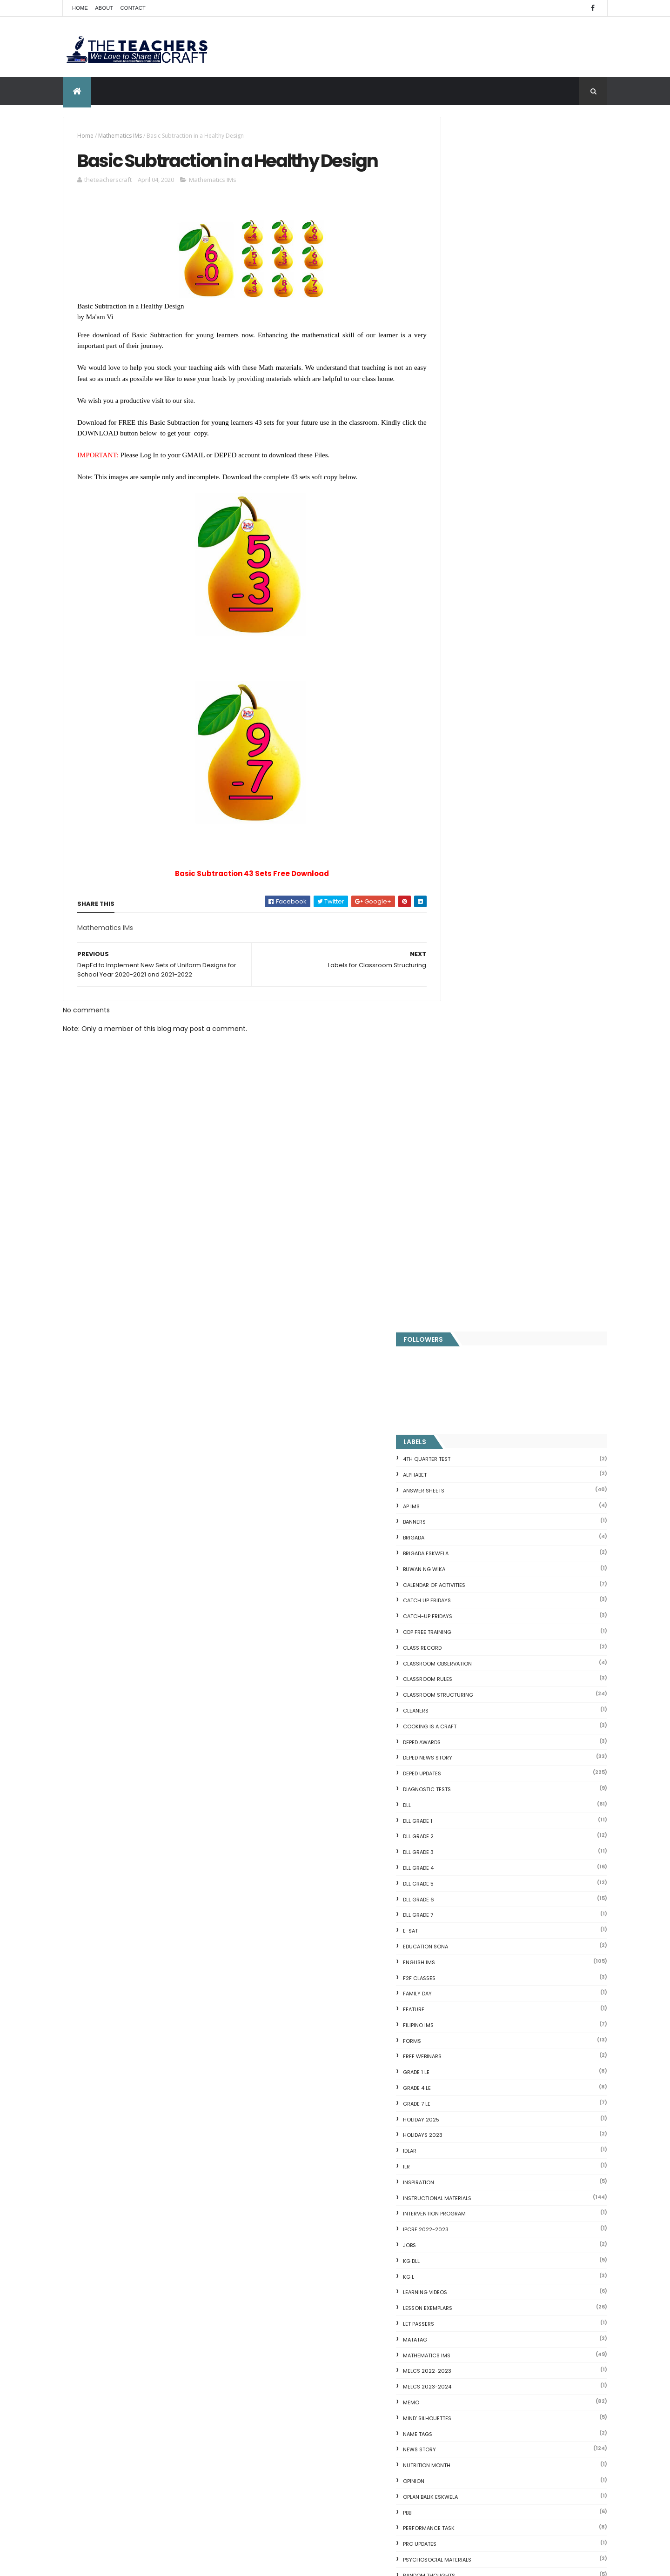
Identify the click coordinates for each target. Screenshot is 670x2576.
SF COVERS (459, 1502)
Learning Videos (467, 1078)
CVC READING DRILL (463, 2308)
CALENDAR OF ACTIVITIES (476, 370)
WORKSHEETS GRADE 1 (473, 1722)
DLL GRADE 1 (460, 606)
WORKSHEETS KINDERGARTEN (482, 1816)
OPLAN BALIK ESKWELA (472, 1282)
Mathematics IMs (120, 136)
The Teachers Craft (473, 2021)
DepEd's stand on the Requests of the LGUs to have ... (519, 2215)
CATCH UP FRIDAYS (469, 386)
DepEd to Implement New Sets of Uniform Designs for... (514, 2271)
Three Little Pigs (458, 2401)
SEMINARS (458, 1487)
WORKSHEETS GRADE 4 (473, 1769)
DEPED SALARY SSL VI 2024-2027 (530, 1924)
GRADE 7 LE (459, 889)
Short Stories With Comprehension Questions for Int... (519, 2236)
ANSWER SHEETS (466, 276)
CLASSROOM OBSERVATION (479, 449)
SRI (449, 1565)
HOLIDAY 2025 (463, 905)
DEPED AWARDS (464, 527)
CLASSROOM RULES (470, 464)
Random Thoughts (471, 1361)
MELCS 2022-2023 (469, 1156)
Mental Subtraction (464, 2181)
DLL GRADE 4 (460, 653)
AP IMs (453, 291)
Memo (453, 1187)
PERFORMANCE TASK (471, 1314)
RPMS (452, 1392)
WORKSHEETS (462, 1707)
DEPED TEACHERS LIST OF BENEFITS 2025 (350, 2422)
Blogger (519, 2447)
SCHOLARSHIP (463, 1455)
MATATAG (457, 1125)
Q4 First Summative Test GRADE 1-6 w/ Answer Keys (138, 2099)
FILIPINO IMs (460, 810)
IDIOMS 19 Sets (456, 2341)
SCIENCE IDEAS (455, 2330)
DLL (449, 590)
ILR (448, 952)
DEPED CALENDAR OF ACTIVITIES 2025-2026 (349, 2233)
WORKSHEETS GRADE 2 (473, 1738)
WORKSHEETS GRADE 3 (473, 1754)
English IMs (461, 747)
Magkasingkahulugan (467, 2285)
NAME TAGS (460, 1219)
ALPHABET (457, 260)
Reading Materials (470, 1376)
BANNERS (456, 307)
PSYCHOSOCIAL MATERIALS (479, 1345)
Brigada (456, 323)
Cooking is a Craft (472, 511)
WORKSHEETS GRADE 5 (473, 1785)
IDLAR (452, 936)
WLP (450, 1691)
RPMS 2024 (459, 1408)
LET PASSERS (460, 1109)
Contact (133, 8)
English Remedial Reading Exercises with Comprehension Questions (497, 2375)
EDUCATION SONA (467, 732)
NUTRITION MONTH (469, 1251)
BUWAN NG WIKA (466, 354)
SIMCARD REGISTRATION (475, 1534)
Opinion (456, 1266)
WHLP (452, 1675)
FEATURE (456, 794)
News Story (461, 1235)
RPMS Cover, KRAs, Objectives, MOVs (491, 2412)
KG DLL (453, 1046)
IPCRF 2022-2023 (468, 1015)
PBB (449, 1298)
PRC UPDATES (462, 1329)
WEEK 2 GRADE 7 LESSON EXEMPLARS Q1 (539, 1962)
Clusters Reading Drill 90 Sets (480, 2297)
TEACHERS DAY (463, 1628)
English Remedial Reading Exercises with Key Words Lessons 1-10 (515, 2356)
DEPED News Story (470, 543)
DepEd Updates (464, 559)
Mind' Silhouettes (469, 1203)
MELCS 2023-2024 (469, 1172)
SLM (450, 1549)
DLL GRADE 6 (460, 685)
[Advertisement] (241, 1265)
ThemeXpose (115, 2563)
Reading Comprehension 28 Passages (494, 2225)
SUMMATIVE (460, 1596)
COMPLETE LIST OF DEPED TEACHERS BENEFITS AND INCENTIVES (535, 1891)
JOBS (451, 1030)
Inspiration (460, 967)
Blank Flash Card (459, 2159)
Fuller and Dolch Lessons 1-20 (480, 2203)
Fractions (448, 2170)
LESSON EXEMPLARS (470, 1093)
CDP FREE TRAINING (469, 417)
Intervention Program (476, 999)
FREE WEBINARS (464, 842)
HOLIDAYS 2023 (465, 920)
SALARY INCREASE (467, 1423)
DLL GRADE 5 (460, 669)
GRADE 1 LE (458, 858)
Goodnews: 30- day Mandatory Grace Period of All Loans (514, 2252)
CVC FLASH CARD (460, 2148)
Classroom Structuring (480, 480)
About (104, 8)
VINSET (453, 1644)
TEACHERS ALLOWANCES (476, 1612)
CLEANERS (458, 496)
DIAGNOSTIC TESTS (469, 574)
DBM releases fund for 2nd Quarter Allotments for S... (518, 2390)
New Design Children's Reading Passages (355, 2462)
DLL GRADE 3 (460, 638)
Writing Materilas (470, 1848)
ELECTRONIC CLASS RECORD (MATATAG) (352, 2503)
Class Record (464, 433)
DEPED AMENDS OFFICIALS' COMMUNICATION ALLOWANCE (338, 2290)
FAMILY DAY (459, 779)
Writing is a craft (470, 1832)
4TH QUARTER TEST (469, 244)
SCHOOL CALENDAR (470, 1471)
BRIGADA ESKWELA (468, 338)
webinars (458, 1659)
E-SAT (452, 716)
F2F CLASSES (461, 763)
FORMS (454, 826)
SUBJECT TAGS (463, 1581)
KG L (450, 1062)
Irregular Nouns (457, 2192)
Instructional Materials (479, 983)
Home (80, 8)
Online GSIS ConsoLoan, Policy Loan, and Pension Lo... (518, 2319)
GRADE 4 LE (459, 873)
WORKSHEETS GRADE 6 (474, 1801)
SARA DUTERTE (463, 1439)
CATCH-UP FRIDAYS (470, 402)
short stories (465, 1518)
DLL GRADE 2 (460, 622)
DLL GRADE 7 (460, 700)
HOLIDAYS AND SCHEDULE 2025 (337, 2334)
